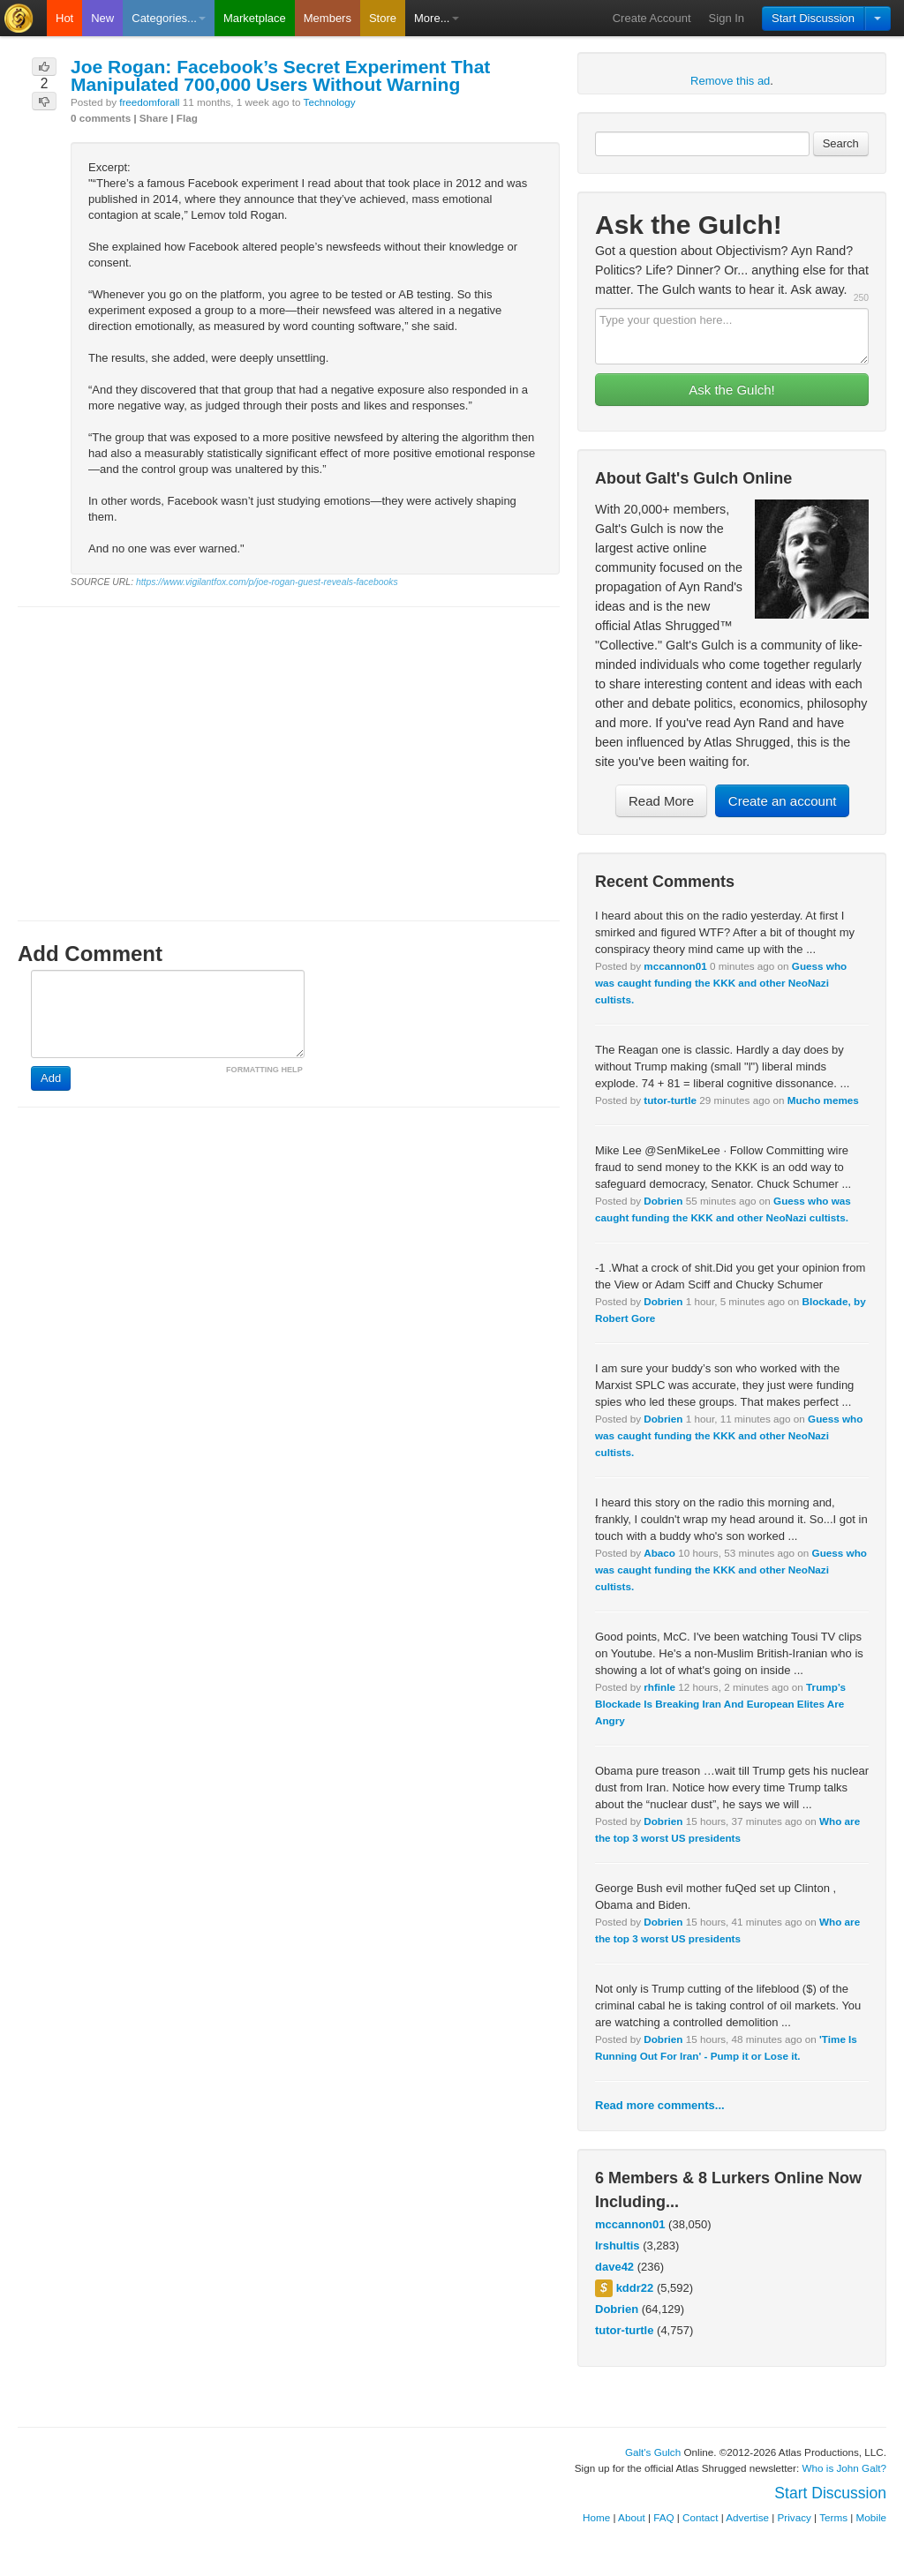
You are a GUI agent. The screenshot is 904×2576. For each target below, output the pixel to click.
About (631, 2517)
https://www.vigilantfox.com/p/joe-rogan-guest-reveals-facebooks (267, 582)
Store (382, 18)
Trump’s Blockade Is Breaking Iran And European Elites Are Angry (720, 1703)
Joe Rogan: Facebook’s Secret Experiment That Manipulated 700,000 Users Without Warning (280, 75)
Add (51, 1078)
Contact (700, 2517)
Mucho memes (823, 1100)
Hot (64, 18)
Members (327, 18)
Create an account (782, 800)
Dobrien (663, 1200)
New (102, 18)
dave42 (614, 2266)
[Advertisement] (289, 747)
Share (153, 118)
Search (841, 143)
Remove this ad (730, 80)
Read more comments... (660, 2105)
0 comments (101, 118)
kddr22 (635, 2287)
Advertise (747, 2517)
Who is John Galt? (844, 2468)
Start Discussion (813, 18)
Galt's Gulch (653, 2452)
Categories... (169, 18)
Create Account (652, 18)
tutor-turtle (670, 1100)
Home (596, 2517)
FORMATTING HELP (264, 1069)
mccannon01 (675, 966)
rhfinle (659, 1687)
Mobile (871, 2517)
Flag (187, 118)
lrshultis (617, 2245)
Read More (661, 800)
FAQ (663, 2517)
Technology (330, 102)
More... (436, 18)
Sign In (726, 18)
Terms (833, 2517)
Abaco (659, 1552)
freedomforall (149, 102)
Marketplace (254, 18)
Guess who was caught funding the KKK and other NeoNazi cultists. (721, 982)
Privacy (794, 2517)
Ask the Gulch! (732, 389)
